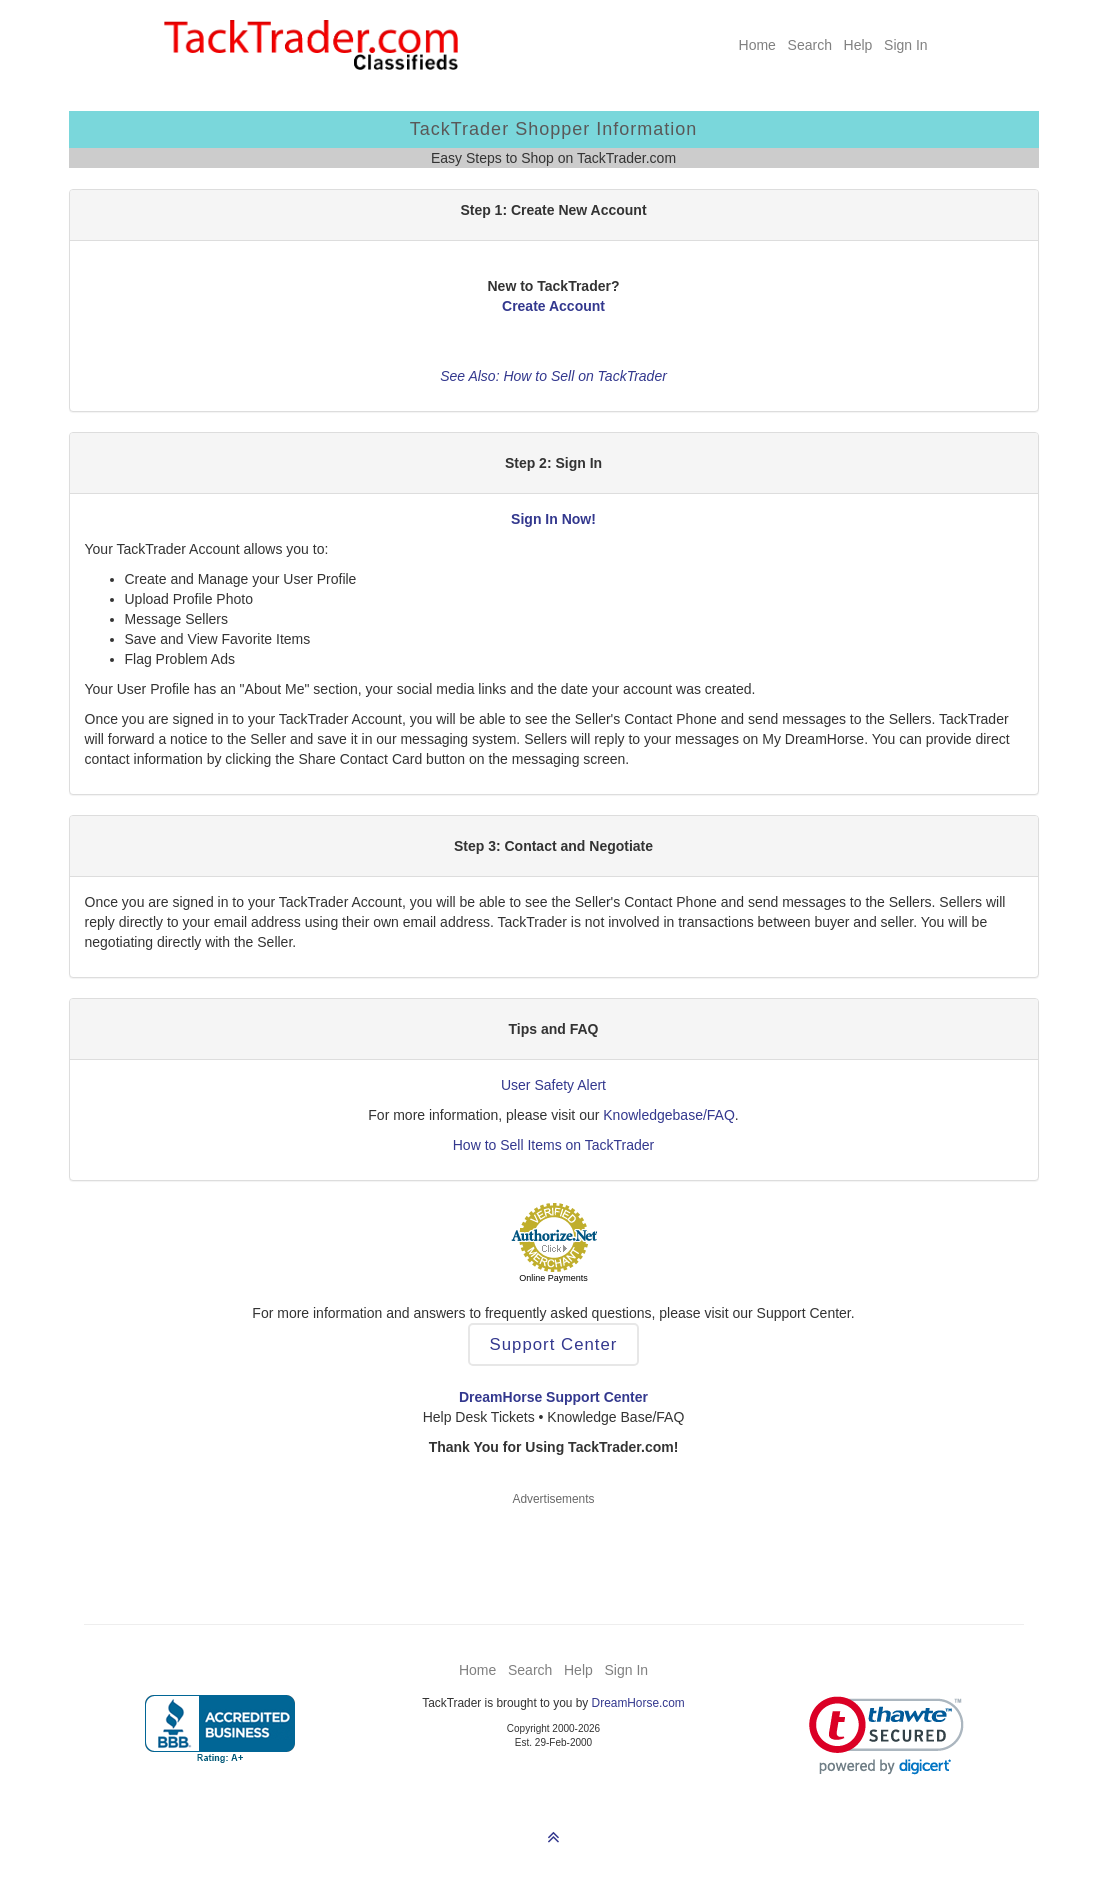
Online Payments (553, 1278)
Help (858, 45)
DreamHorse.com (638, 1703)
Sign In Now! (553, 519)
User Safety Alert (553, 1085)
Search (810, 45)
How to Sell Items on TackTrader (554, 1145)
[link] (886, 1735)
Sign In (906, 45)
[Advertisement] (554, 1553)
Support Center (554, 1344)
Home (757, 45)
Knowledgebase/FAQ (669, 1115)
